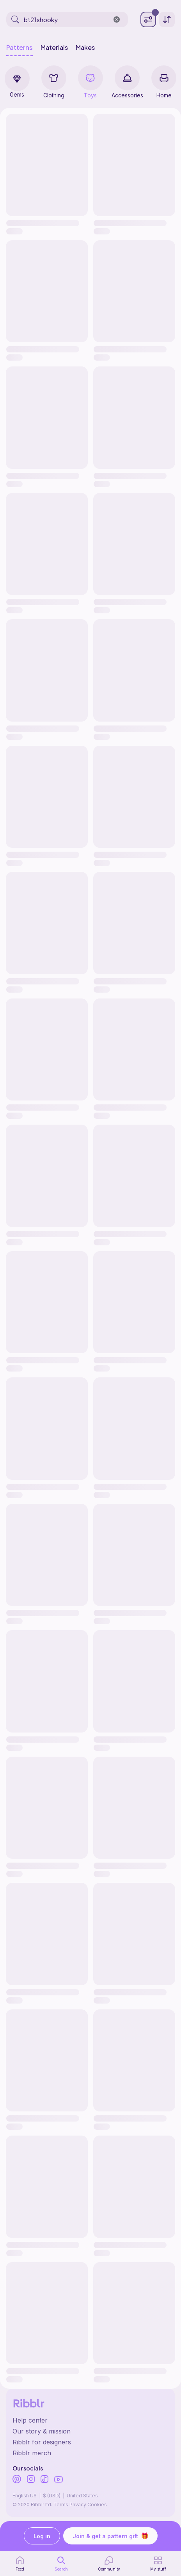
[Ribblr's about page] (90, 2431)
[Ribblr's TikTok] (44, 2479)
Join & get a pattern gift (110, 2535)
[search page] (61, 2563)
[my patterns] (158, 2563)
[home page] (20, 2563)
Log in (42, 2536)
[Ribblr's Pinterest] (16, 2480)
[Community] (109, 2563)
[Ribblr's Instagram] (31, 2479)
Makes (85, 47)
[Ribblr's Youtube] (58, 2480)
